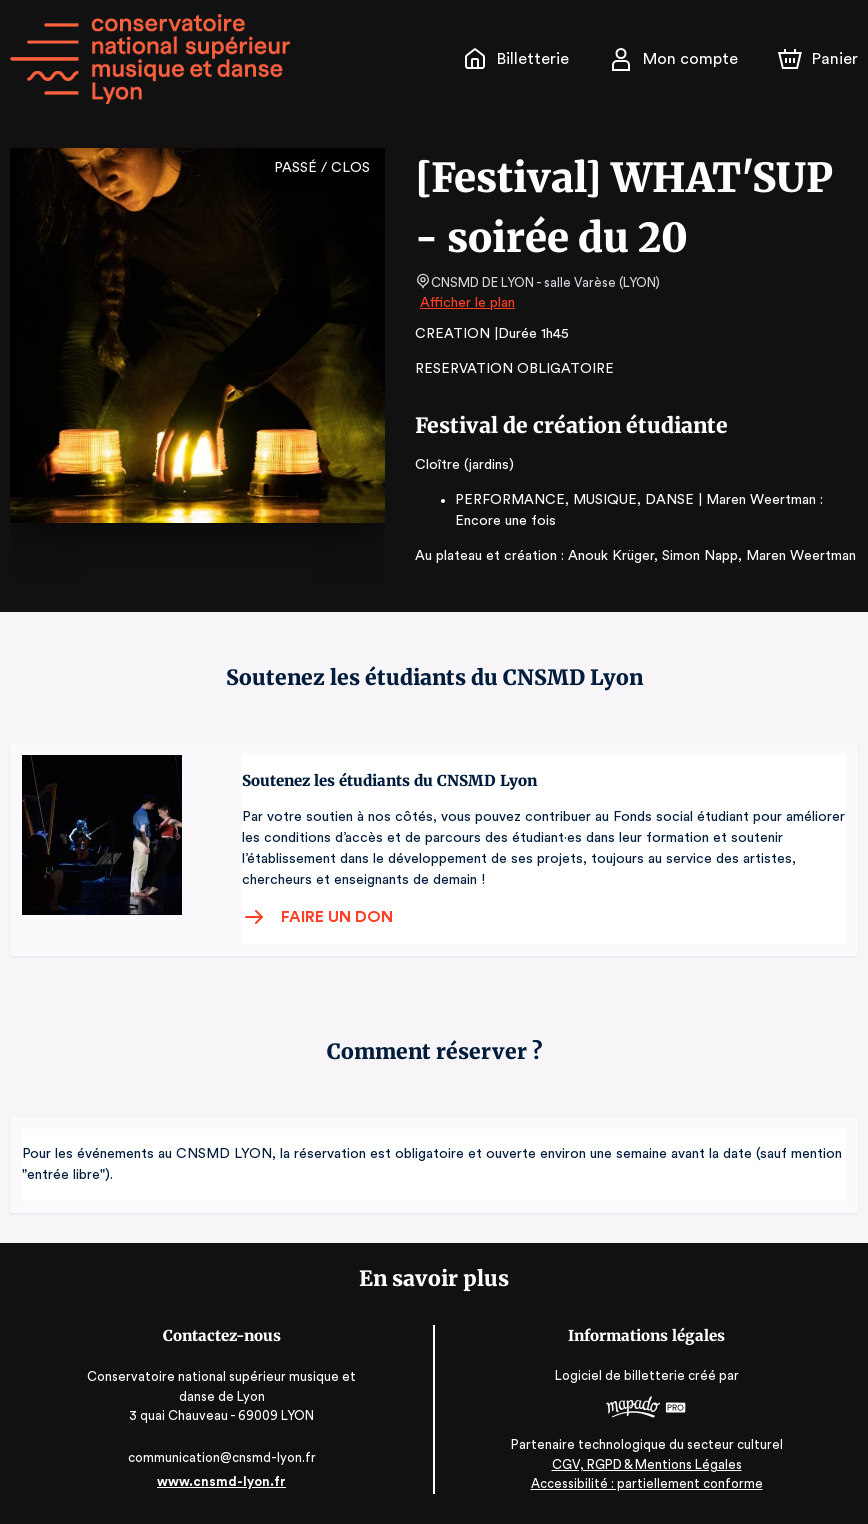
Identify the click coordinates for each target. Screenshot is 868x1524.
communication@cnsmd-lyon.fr (221, 1457)
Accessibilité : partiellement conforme (646, 1483)
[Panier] (818, 59)
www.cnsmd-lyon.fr (221, 1481)
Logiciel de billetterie (621, 1375)
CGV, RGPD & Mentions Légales (647, 1464)
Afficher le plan (466, 303)
